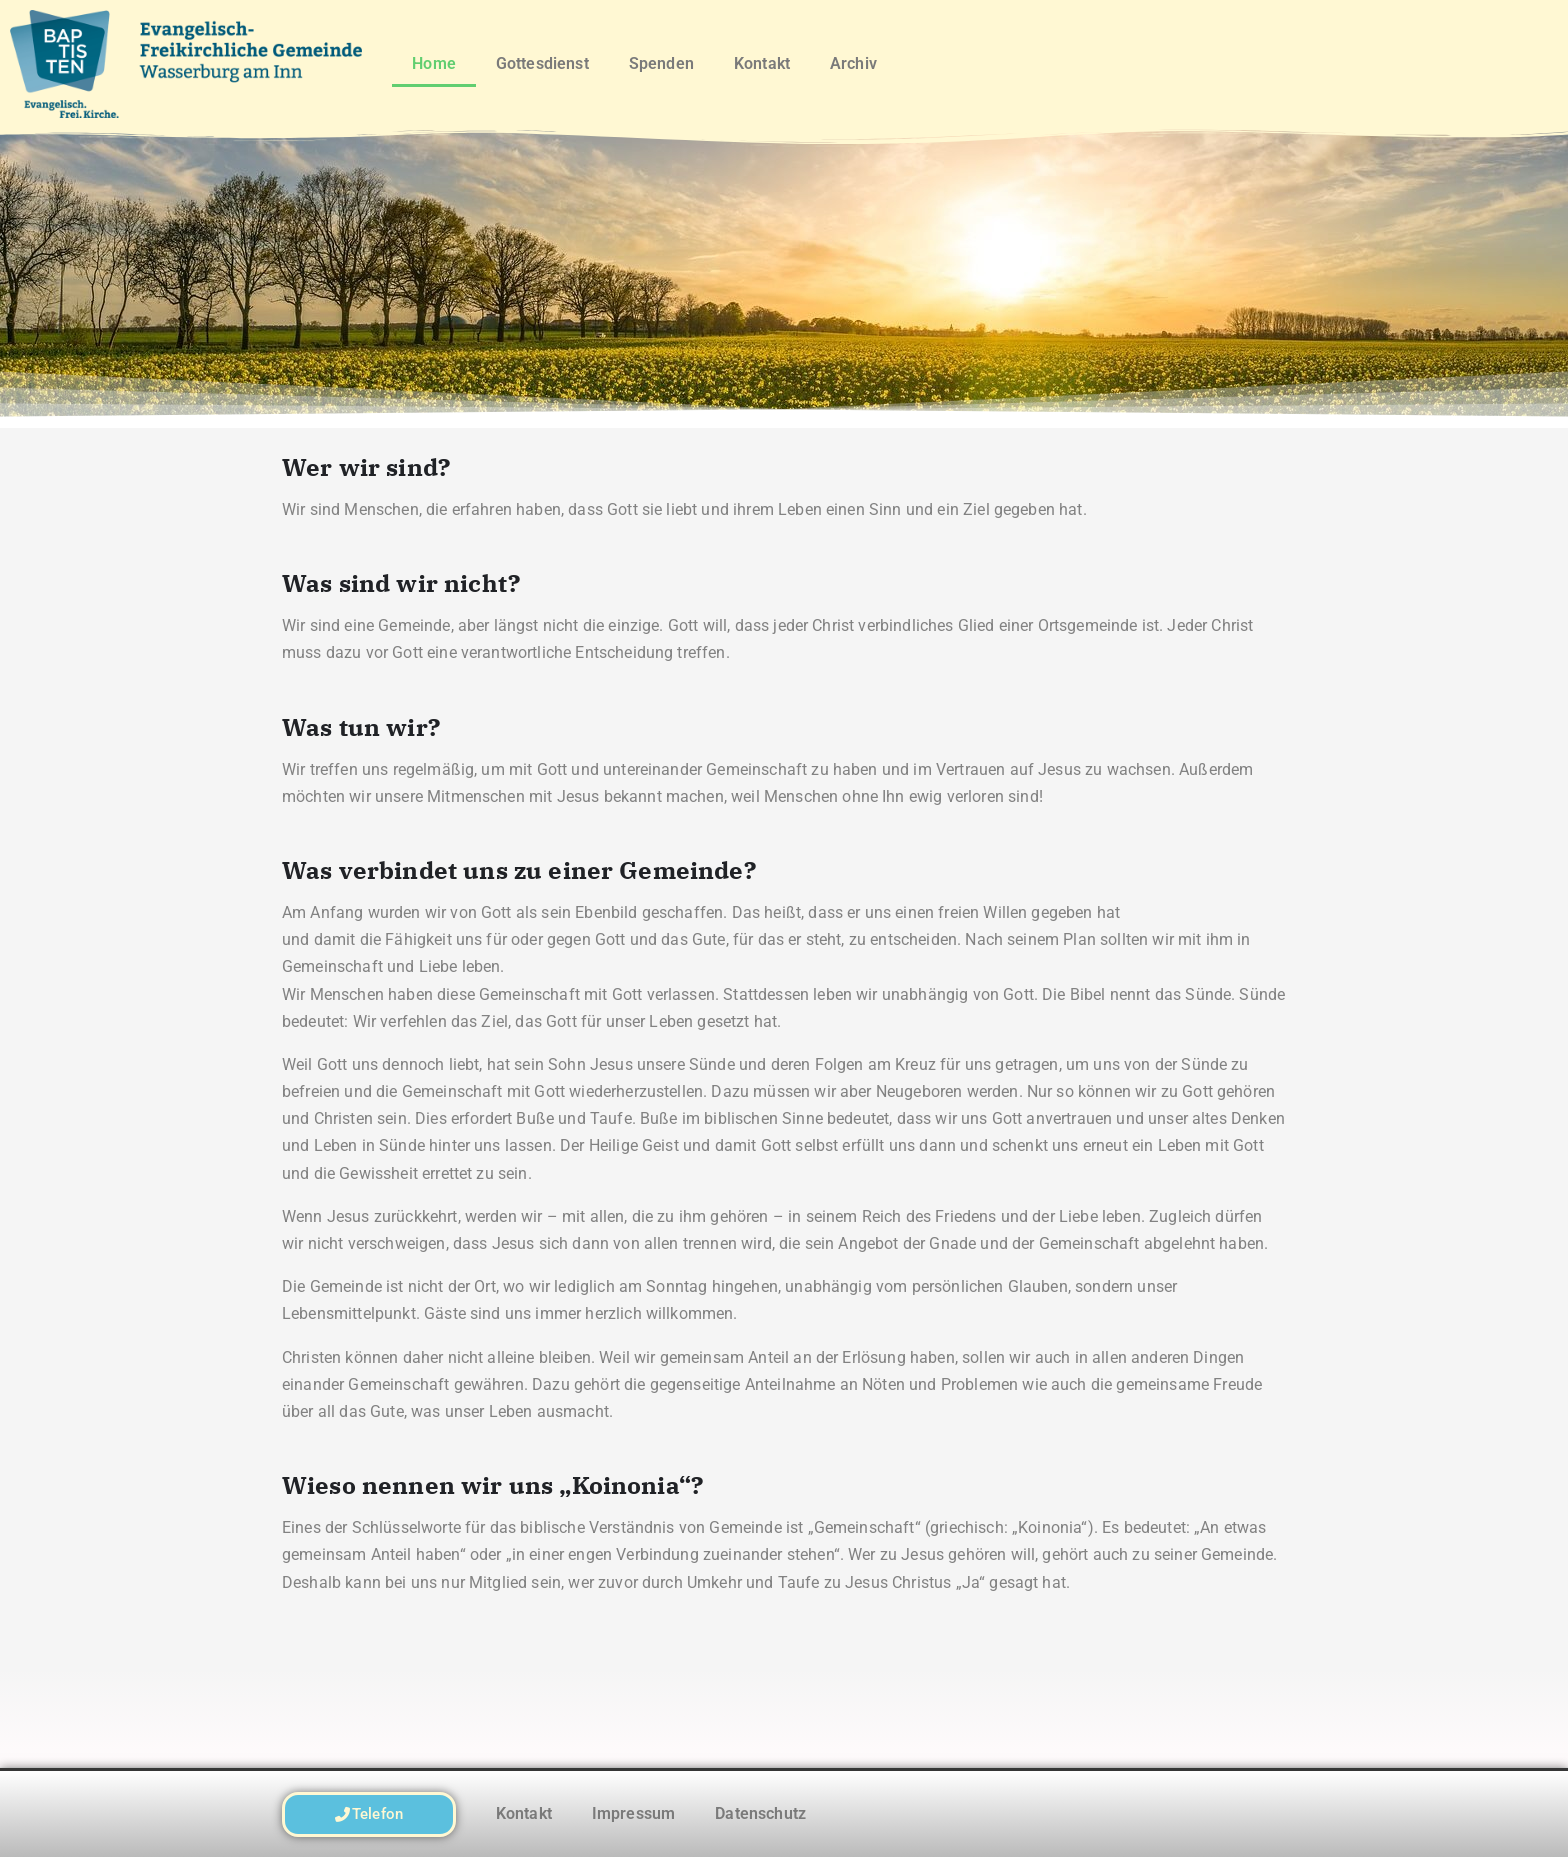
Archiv (853, 63)
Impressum (633, 1813)
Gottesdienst (542, 63)
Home (434, 63)
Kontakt (762, 63)
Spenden (661, 63)
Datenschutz (760, 1813)
